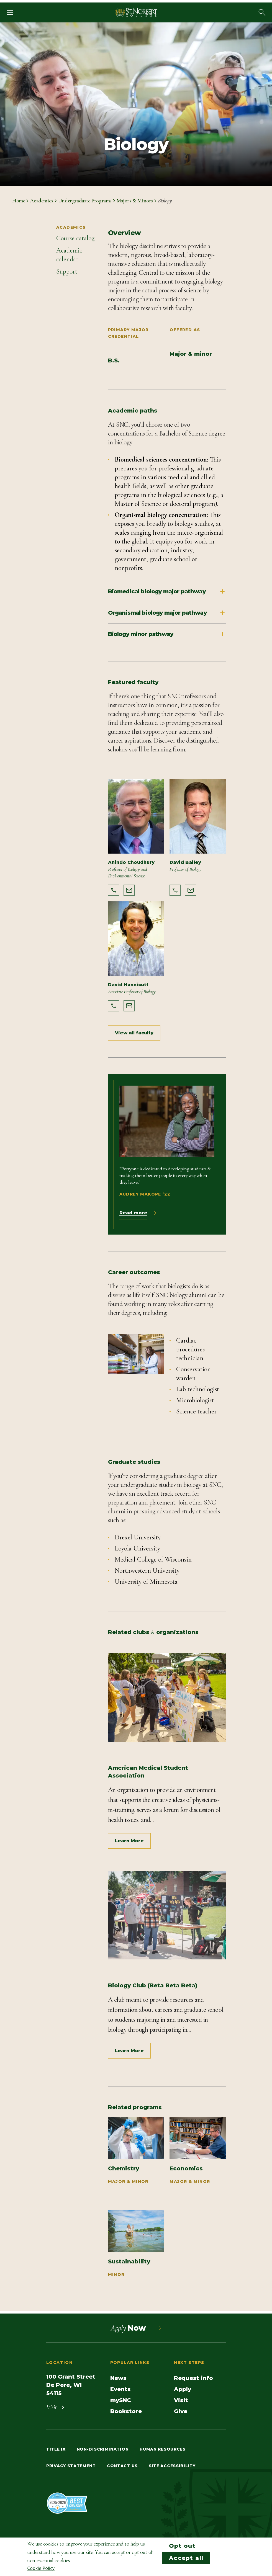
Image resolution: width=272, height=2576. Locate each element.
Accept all (186, 2558)
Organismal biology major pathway (167, 612)
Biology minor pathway (167, 634)
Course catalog (75, 238)
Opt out (182, 2545)
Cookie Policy (41, 2568)
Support (66, 271)
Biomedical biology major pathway (167, 591)
